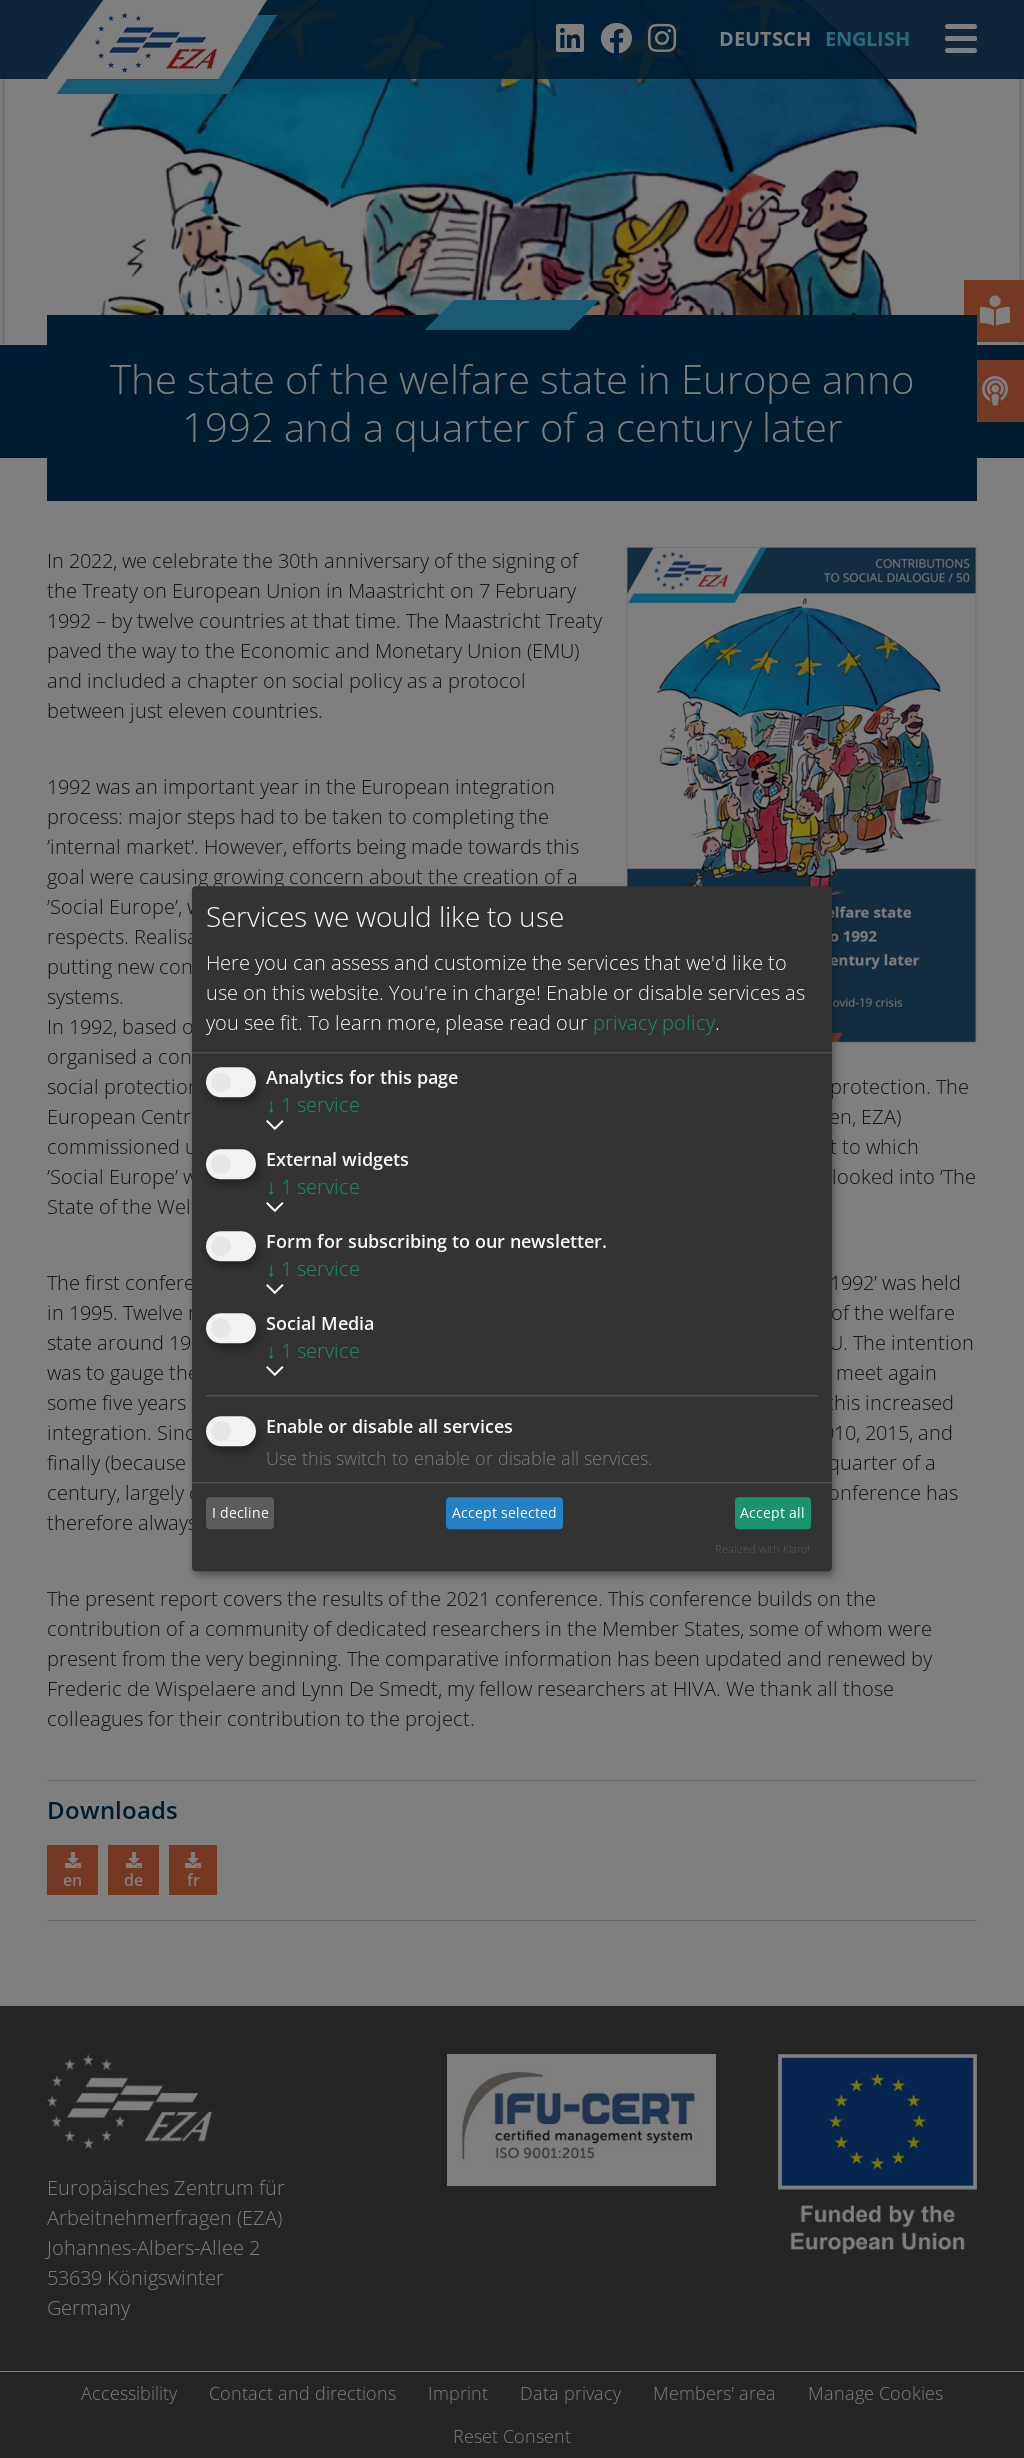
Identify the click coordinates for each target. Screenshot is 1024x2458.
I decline (240, 1512)
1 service (313, 1104)
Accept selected (504, 1512)
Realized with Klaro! (762, 1548)
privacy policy (654, 1022)
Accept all (772, 1512)
